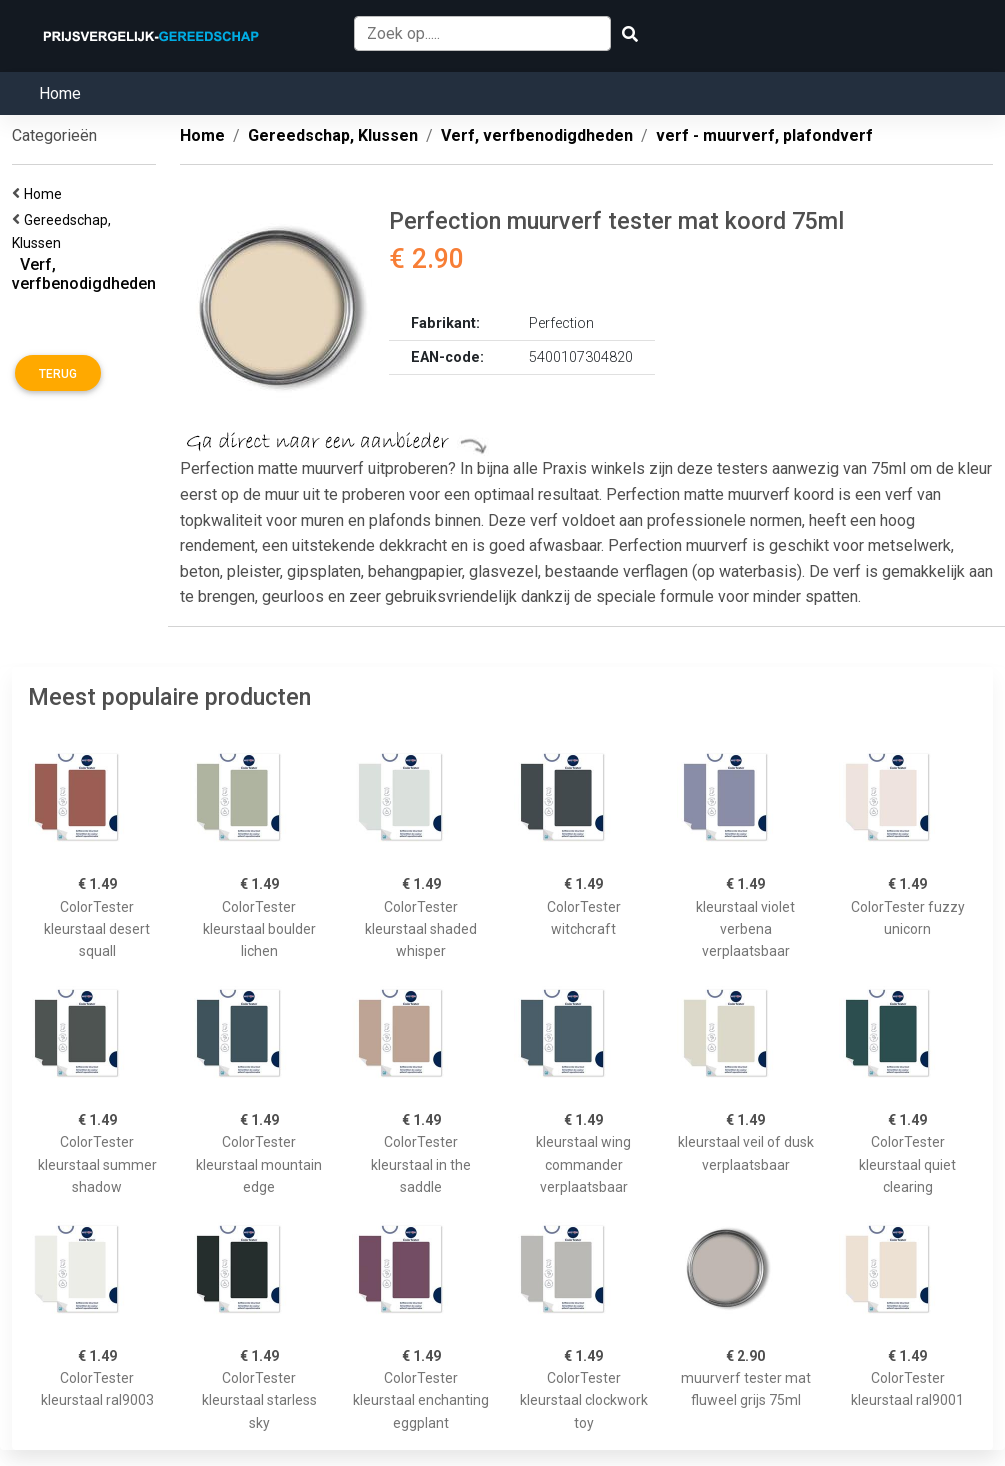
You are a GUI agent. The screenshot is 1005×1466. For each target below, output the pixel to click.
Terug (58, 374)
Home (60, 93)
